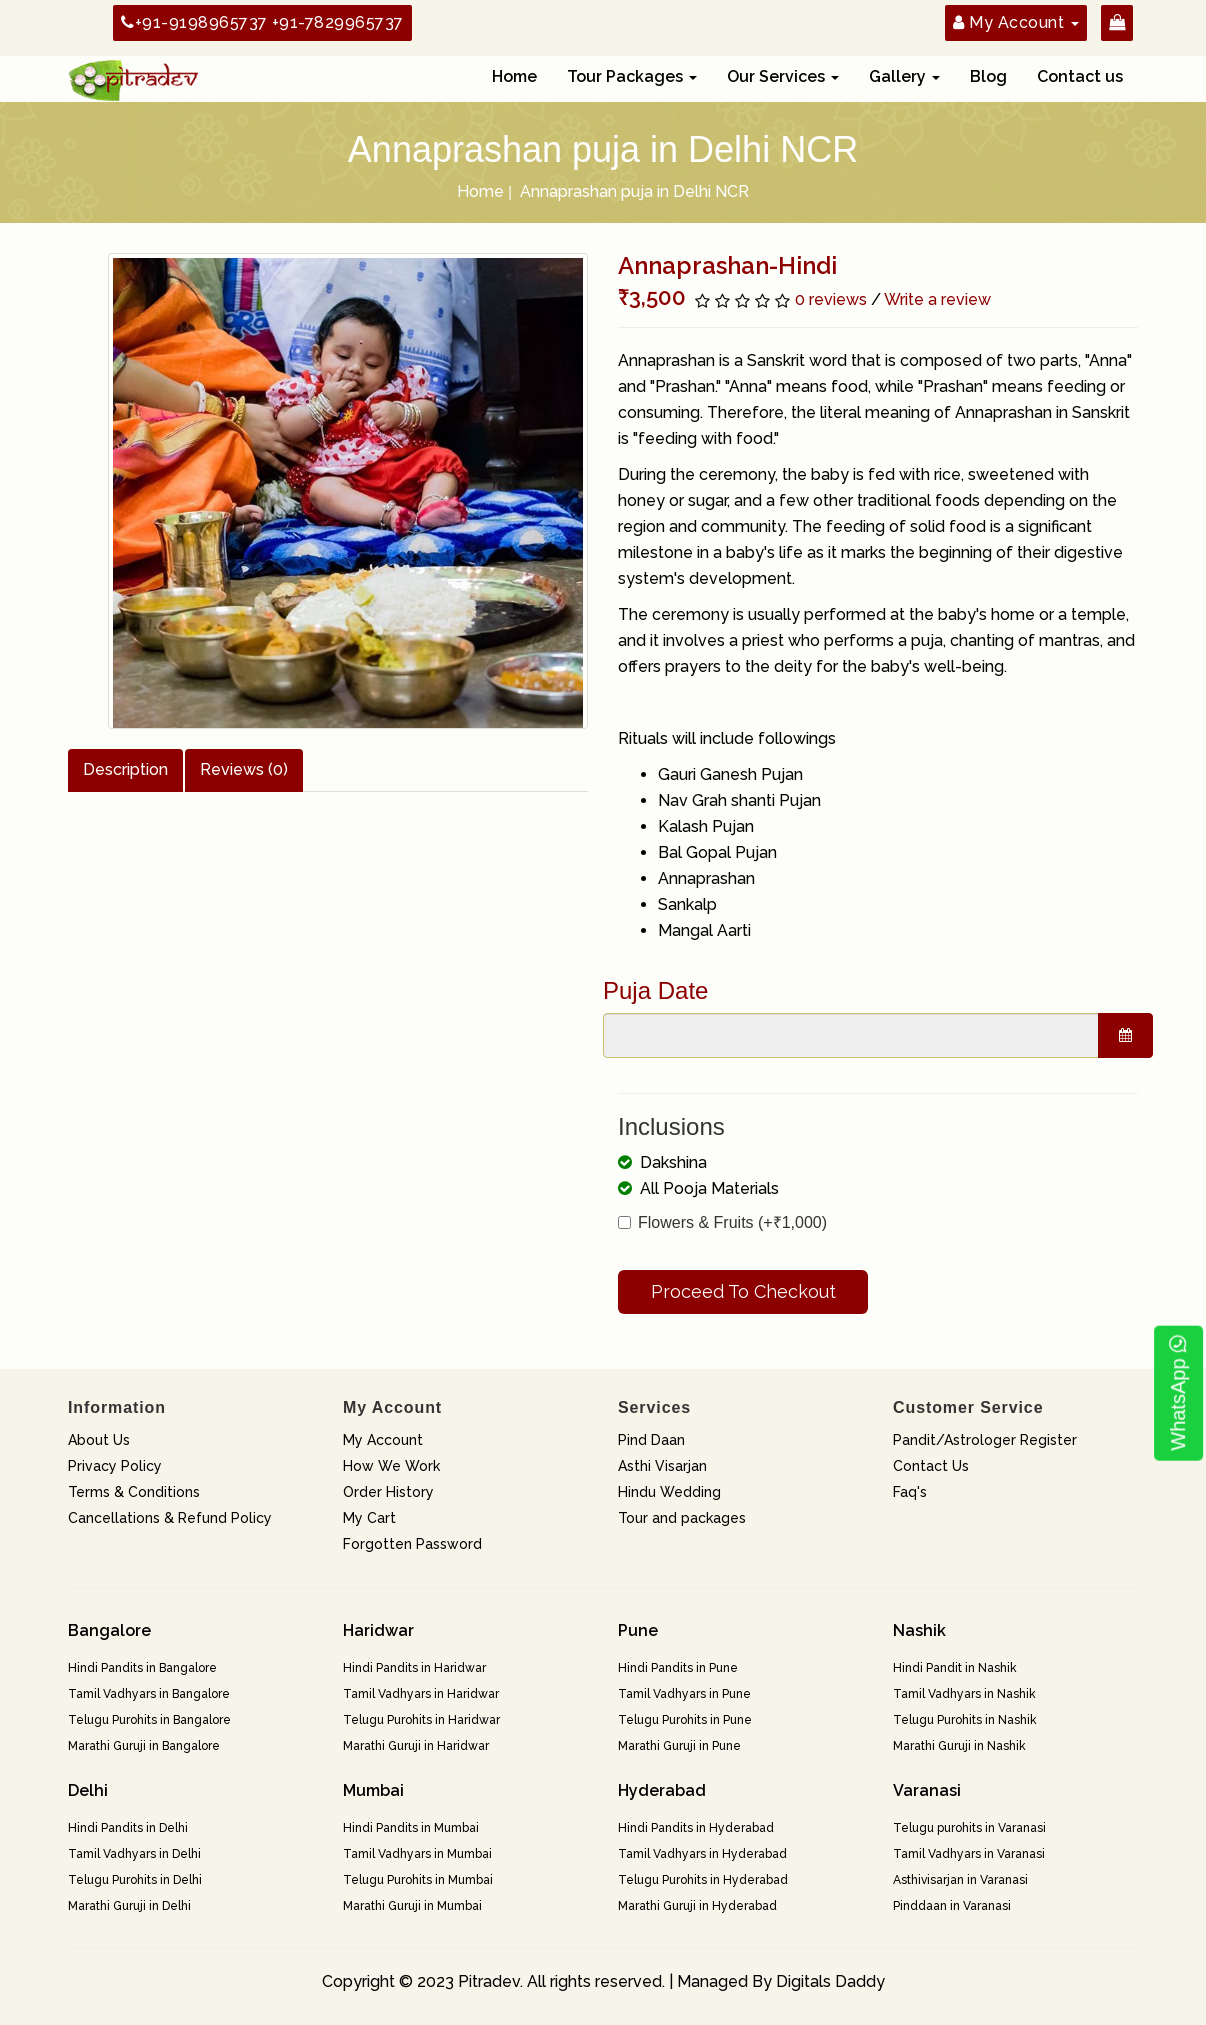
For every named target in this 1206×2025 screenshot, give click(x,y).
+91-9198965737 (194, 22)
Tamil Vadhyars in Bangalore (149, 1694)
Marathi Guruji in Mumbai (412, 1906)
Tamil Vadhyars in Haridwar (421, 1694)
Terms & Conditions (134, 1492)
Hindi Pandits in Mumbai (411, 1828)
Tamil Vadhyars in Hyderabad (702, 1854)
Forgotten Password (412, 1544)
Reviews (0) (244, 769)
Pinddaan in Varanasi (952, 1906)
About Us (99, 1440)
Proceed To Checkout (743, 1291)
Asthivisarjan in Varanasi (960, 1880)
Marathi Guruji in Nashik (959, 1746)
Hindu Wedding (669, 1492)
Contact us (1080, 76)
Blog (988, 76)
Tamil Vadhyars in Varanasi (969, 1854)
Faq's (910, 1492)
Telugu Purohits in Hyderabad (703, 1880)
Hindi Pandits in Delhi (128, 1828)
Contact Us (931, 1466)
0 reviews (831, 299)
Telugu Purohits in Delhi (135, 1880)
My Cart (369, 1518)
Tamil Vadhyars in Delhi (134, 1854)
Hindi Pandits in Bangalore (142, 1668)
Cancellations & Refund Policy (170, 1518)
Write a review (937, 299)
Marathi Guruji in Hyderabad (697, 1906)
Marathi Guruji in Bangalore (144, 1746)
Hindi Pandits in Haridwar (414, 1668)
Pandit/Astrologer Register (985, 1440)
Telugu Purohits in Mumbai (418, 1880)
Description (125, 769)
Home (514, 76)
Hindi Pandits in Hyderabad (696, 1828)
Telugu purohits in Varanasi (969, 1828)
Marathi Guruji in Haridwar (416, 1746)
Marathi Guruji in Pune (679, 1746)
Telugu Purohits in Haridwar (421, 1720)
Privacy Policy (115, 1466)
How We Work (391, 1466)
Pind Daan (651, 1440)
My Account (383, 1440)
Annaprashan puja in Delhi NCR (634, 191)
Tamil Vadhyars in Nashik (964, 1694)
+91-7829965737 (338, 22)
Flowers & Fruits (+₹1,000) (722, 1222)
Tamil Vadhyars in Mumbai (417, 1854)
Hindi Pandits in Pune (678, 1668)
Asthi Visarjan (662, 1466)
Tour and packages (682, 1518)
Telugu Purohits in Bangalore (149, 1720)
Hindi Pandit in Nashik (955, 1668)
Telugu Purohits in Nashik (965, 1720)
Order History (388, 1492)
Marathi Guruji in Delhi (129, 1906)
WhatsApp (1178, 1393)
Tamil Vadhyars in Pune (684, 1694)
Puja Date (655, 990)
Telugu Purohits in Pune (685, 1720)
